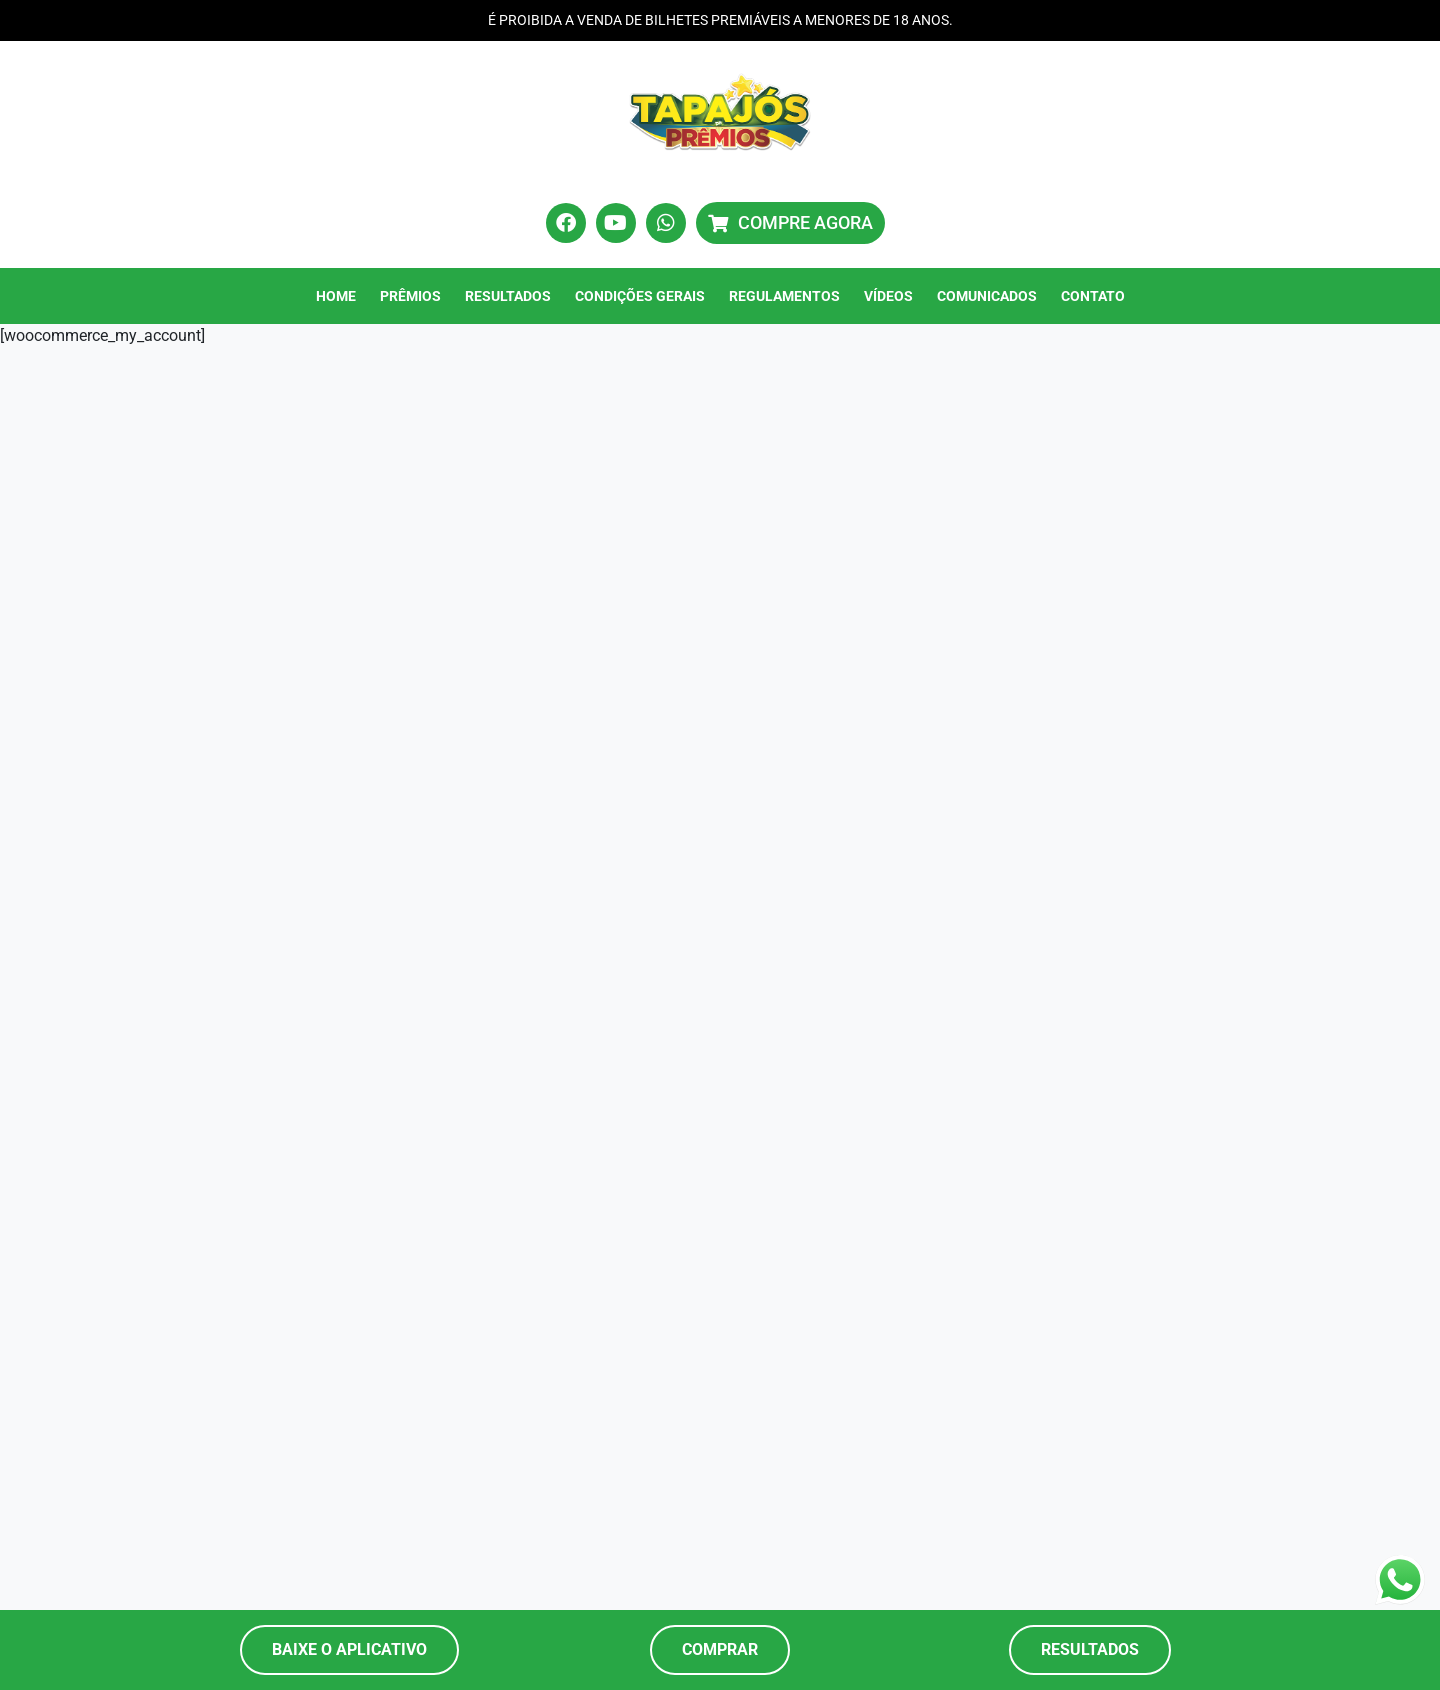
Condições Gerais (640, 296)
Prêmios (410, 296)
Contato (1093, 296)
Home (336, 296)
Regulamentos (784, 296)
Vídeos (888, 296)
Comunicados (987, 296)
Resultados (508, 296)
